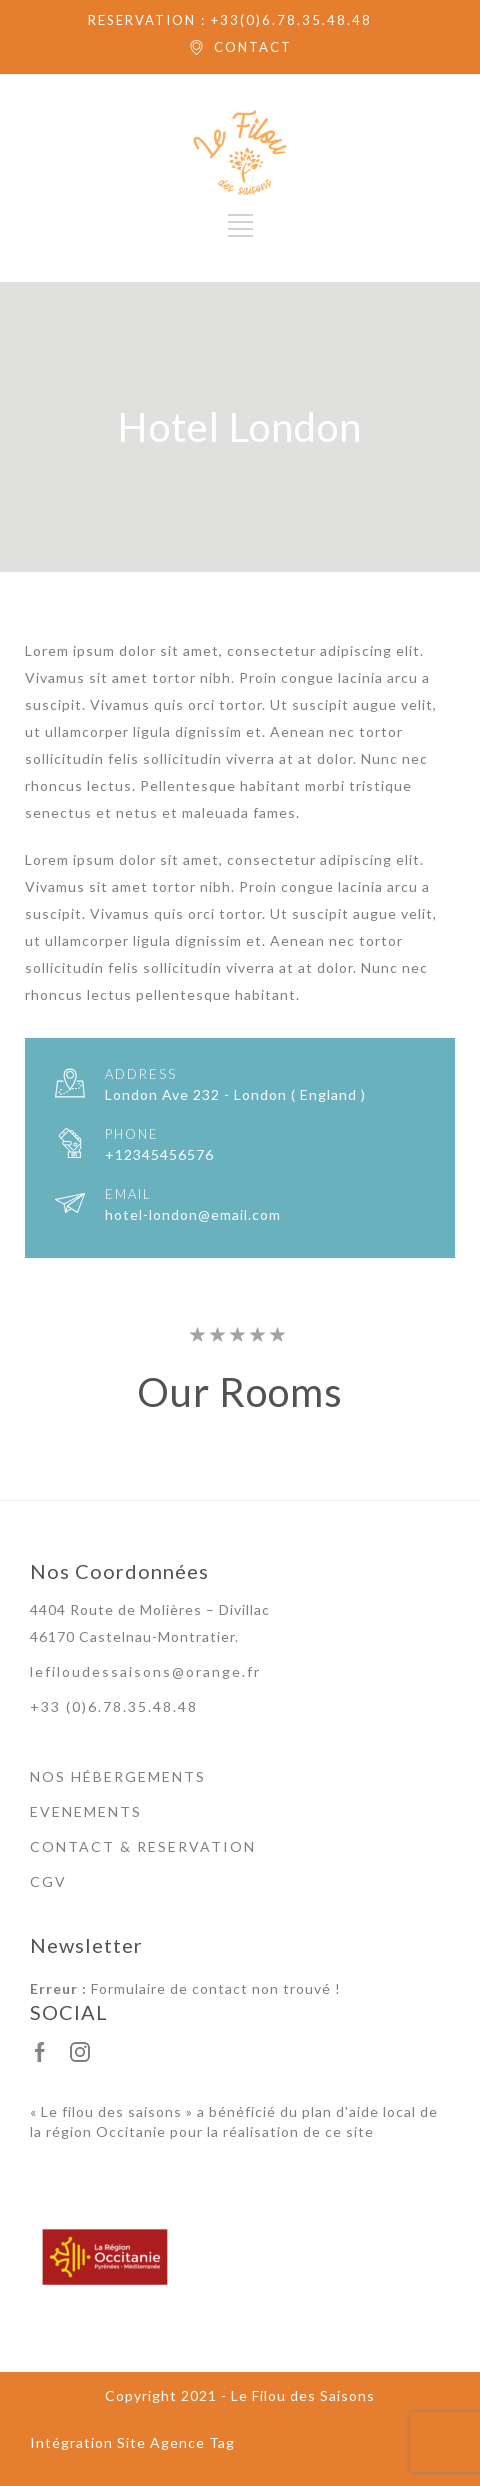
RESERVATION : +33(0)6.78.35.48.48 (230, 20)
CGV (48, 1881)
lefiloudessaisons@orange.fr (145, 1671)
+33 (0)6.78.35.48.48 (114, 1706)
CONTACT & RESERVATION (143, 1846)
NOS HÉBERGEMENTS (118, 1776)
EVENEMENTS (86, 1811)
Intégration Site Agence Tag (132, 2442)
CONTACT (253, 47)
